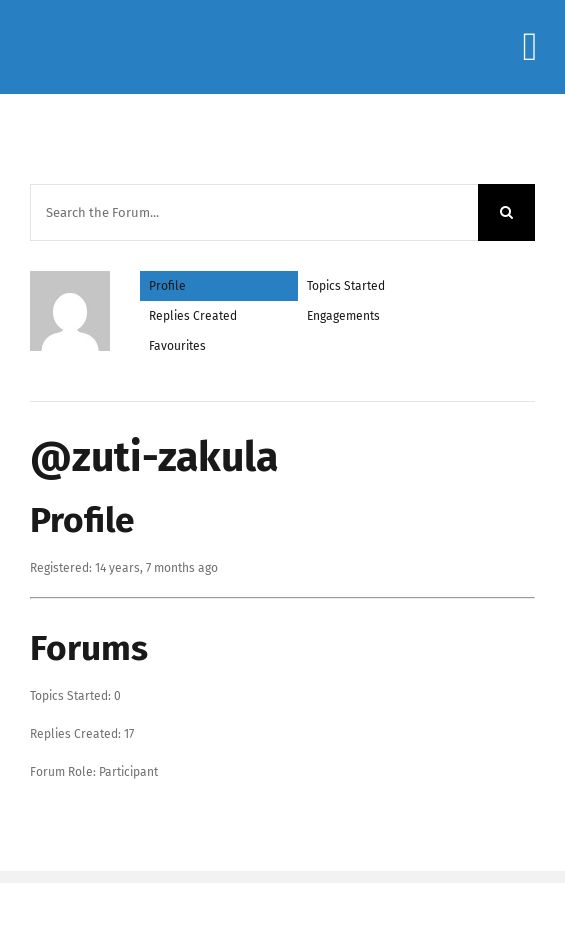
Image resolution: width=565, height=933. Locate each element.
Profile (167, 286)
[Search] (506, 212)
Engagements (343, 316)
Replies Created (193, 316)
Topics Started (346, 286)
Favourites (177, 346)
